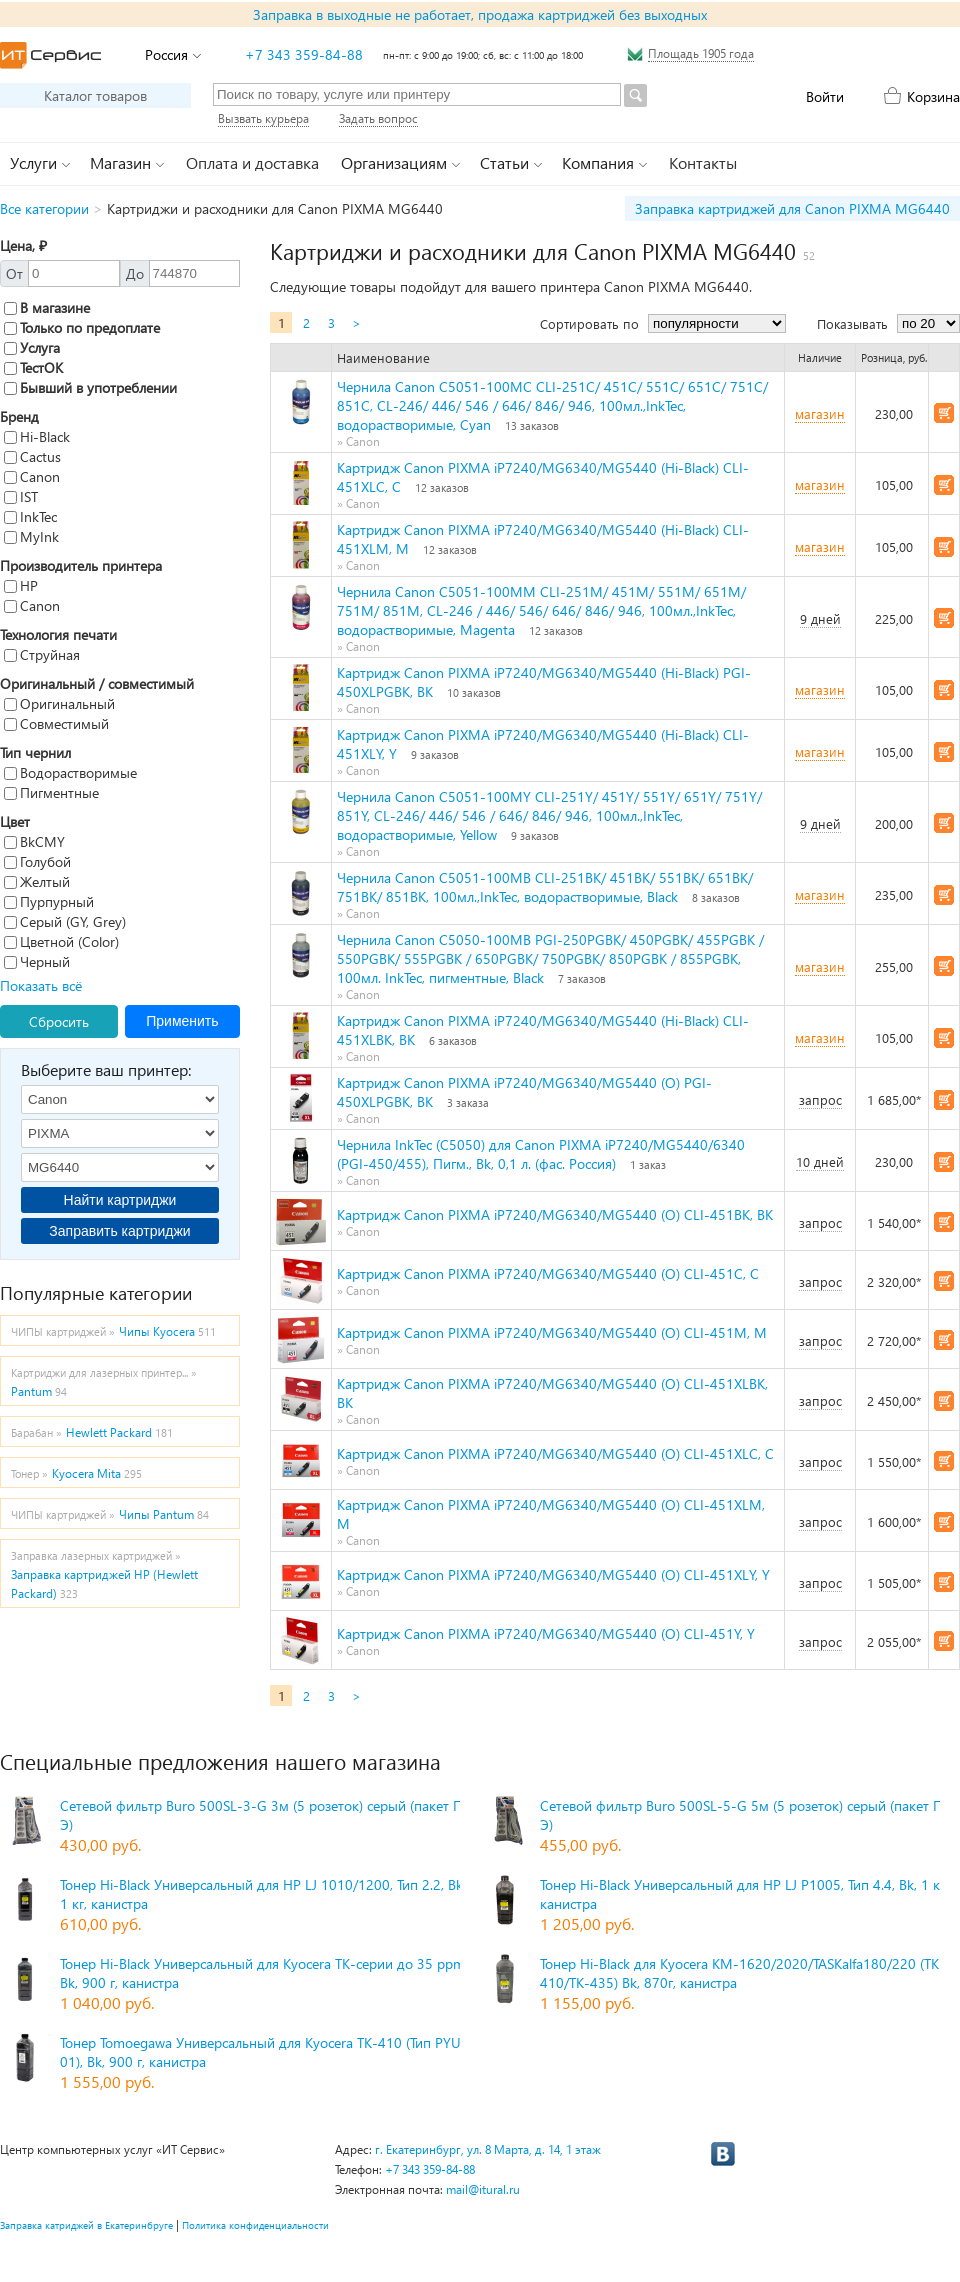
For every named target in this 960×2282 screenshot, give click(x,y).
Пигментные (51, 792)
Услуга (32, 347)
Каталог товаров (95, 95)
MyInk (31, 536)
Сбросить (59, 1021)
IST (21, 496)
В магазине (47, 307)
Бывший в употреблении (90, 387)
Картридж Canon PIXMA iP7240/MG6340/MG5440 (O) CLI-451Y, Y (546, 1633)
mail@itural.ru (483, 2189)
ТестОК (33, 367)
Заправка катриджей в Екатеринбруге (86, 2225)
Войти (825, 96)
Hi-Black (37, 436)
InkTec (30, 516)
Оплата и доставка (252, 162)
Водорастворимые (70, 772)
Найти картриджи (120, 1200)
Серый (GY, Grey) (65, 921)
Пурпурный (49, 901)
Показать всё (41, 985)
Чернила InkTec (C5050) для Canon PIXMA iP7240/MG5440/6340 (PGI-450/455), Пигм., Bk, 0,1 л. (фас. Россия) (541, 1154)
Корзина (933, 96)
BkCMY (34, 841)
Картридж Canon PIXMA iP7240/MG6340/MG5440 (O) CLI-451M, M (552, 1332)
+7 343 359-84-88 (304, 54)
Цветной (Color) (61, 941)
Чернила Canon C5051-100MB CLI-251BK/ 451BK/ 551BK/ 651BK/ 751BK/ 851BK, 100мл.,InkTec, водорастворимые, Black (545, 887)
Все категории (44, 208)
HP (21, 585)
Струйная (42, 654)
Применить (182, 1021)
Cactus (32, 456)
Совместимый (56, 723)
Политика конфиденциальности (255, 2225)
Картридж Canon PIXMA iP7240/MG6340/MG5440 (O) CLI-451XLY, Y (553, 1574)
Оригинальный (59, 703)
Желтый (37, 881)
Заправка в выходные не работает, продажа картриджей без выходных (480, 14)
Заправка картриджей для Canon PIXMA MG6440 (792, 208)
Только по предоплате (82, 327)
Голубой (37, 861)
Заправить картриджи (119, 1231)
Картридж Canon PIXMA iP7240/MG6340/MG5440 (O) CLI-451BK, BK (555, 1214)
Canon (32, 476)
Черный (37, 961)
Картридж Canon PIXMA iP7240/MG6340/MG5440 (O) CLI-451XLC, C (555, 1453)
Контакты (703, 162)
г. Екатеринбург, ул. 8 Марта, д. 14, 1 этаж (488, 2149)
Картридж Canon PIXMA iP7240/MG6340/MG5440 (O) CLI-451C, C (548, 1273)
